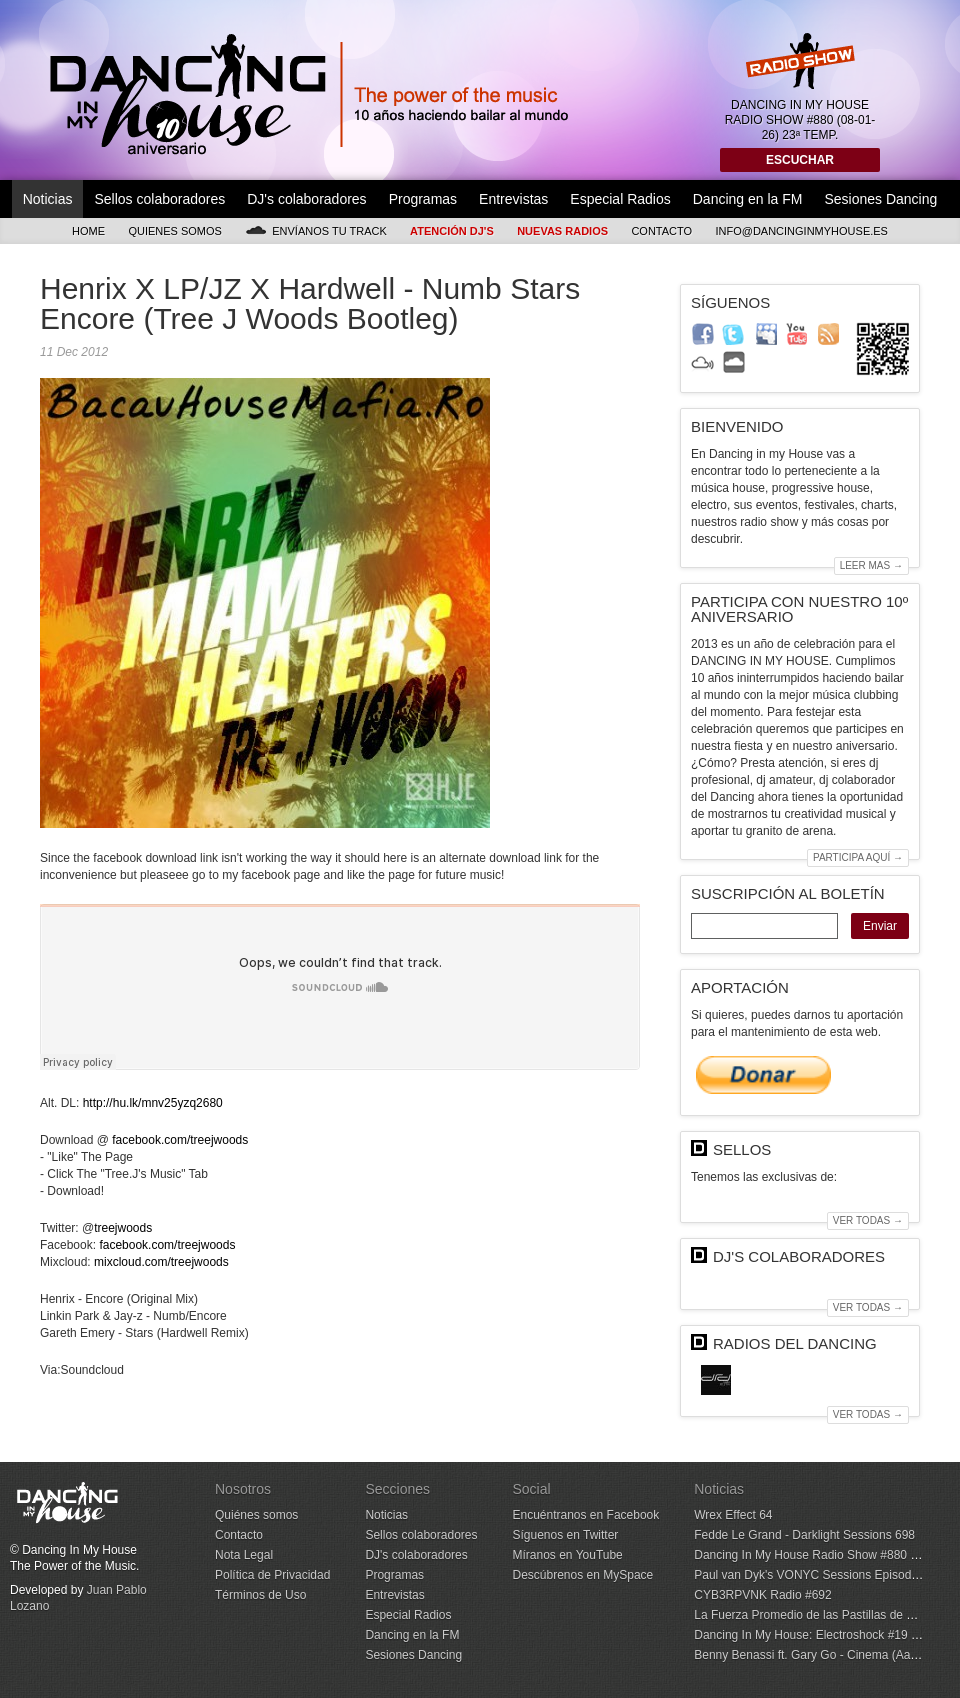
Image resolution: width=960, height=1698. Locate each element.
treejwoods (123, 1228)
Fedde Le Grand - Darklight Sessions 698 (804, 1535)
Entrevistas (513, 199)
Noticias (48, 199)
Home (88, 231)
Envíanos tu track (316, 230)
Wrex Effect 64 (733, 1515)
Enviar (880, 926)
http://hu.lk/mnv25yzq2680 (153, 1103)
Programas (423, 199)
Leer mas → (871, 565)
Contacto (661, 231)
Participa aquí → (858, 857)
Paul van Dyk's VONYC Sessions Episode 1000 (821, 1575)
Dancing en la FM (748, 199)
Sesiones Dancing (880, 199)
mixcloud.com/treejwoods (161, 1262)
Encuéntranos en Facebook (585, 1515)
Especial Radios (620, 199)
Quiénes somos (256, 1515)
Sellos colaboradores (159, 199)
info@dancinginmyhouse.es (801, 231)
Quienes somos (175, 231)
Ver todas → (868, 1220)
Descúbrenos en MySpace (582, 1575)
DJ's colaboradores (306, 199)
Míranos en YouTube (567, 1555)
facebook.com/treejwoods (180, 1140)
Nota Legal (244, 1555)
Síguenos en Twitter (565, 1535)
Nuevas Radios (562, 231)
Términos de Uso (260, 1595)
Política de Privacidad (272, 1575)
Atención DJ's (452, 231)
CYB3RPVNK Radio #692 (762, 1595)
